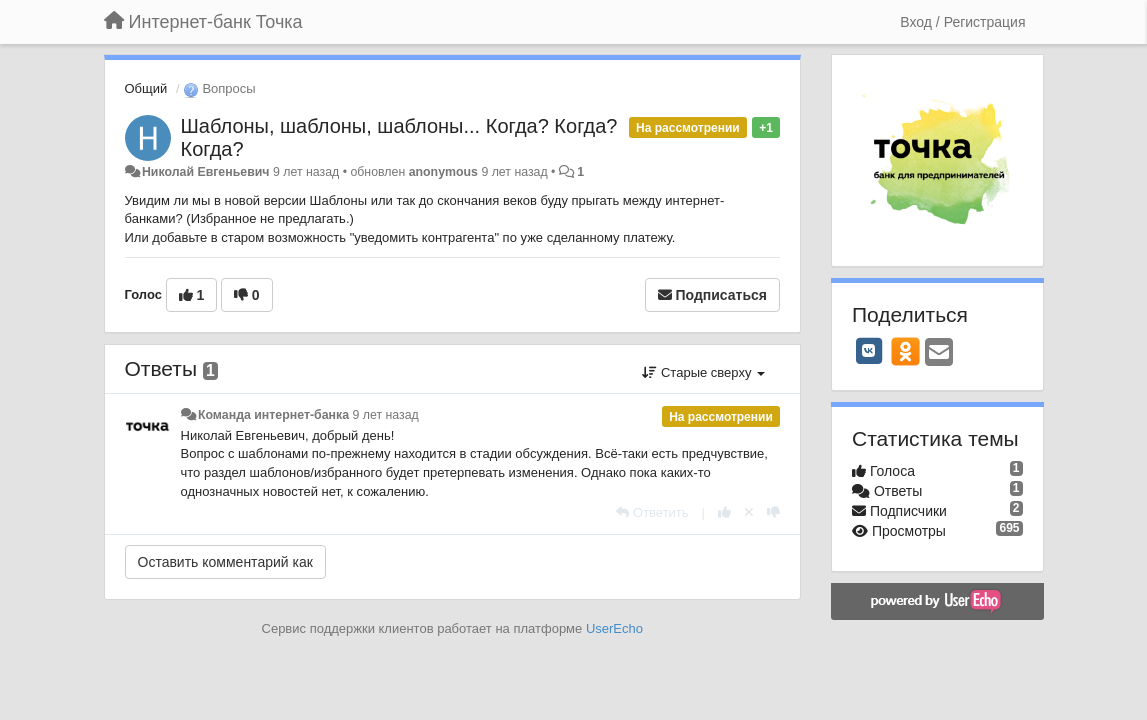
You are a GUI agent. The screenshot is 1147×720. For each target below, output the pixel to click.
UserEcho (614, 628)
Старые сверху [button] (703, 372)
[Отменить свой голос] (749, 512)
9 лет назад (386, 415)
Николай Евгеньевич (206, 172)
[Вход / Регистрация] (962, 22)
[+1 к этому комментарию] (724, 512)
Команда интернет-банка (273, 415)
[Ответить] (652, 512)
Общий (146, 88)
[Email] (939, 353)
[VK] (869, 351)
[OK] (905, 351)
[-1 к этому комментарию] (773, 512)
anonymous (443, 172)
